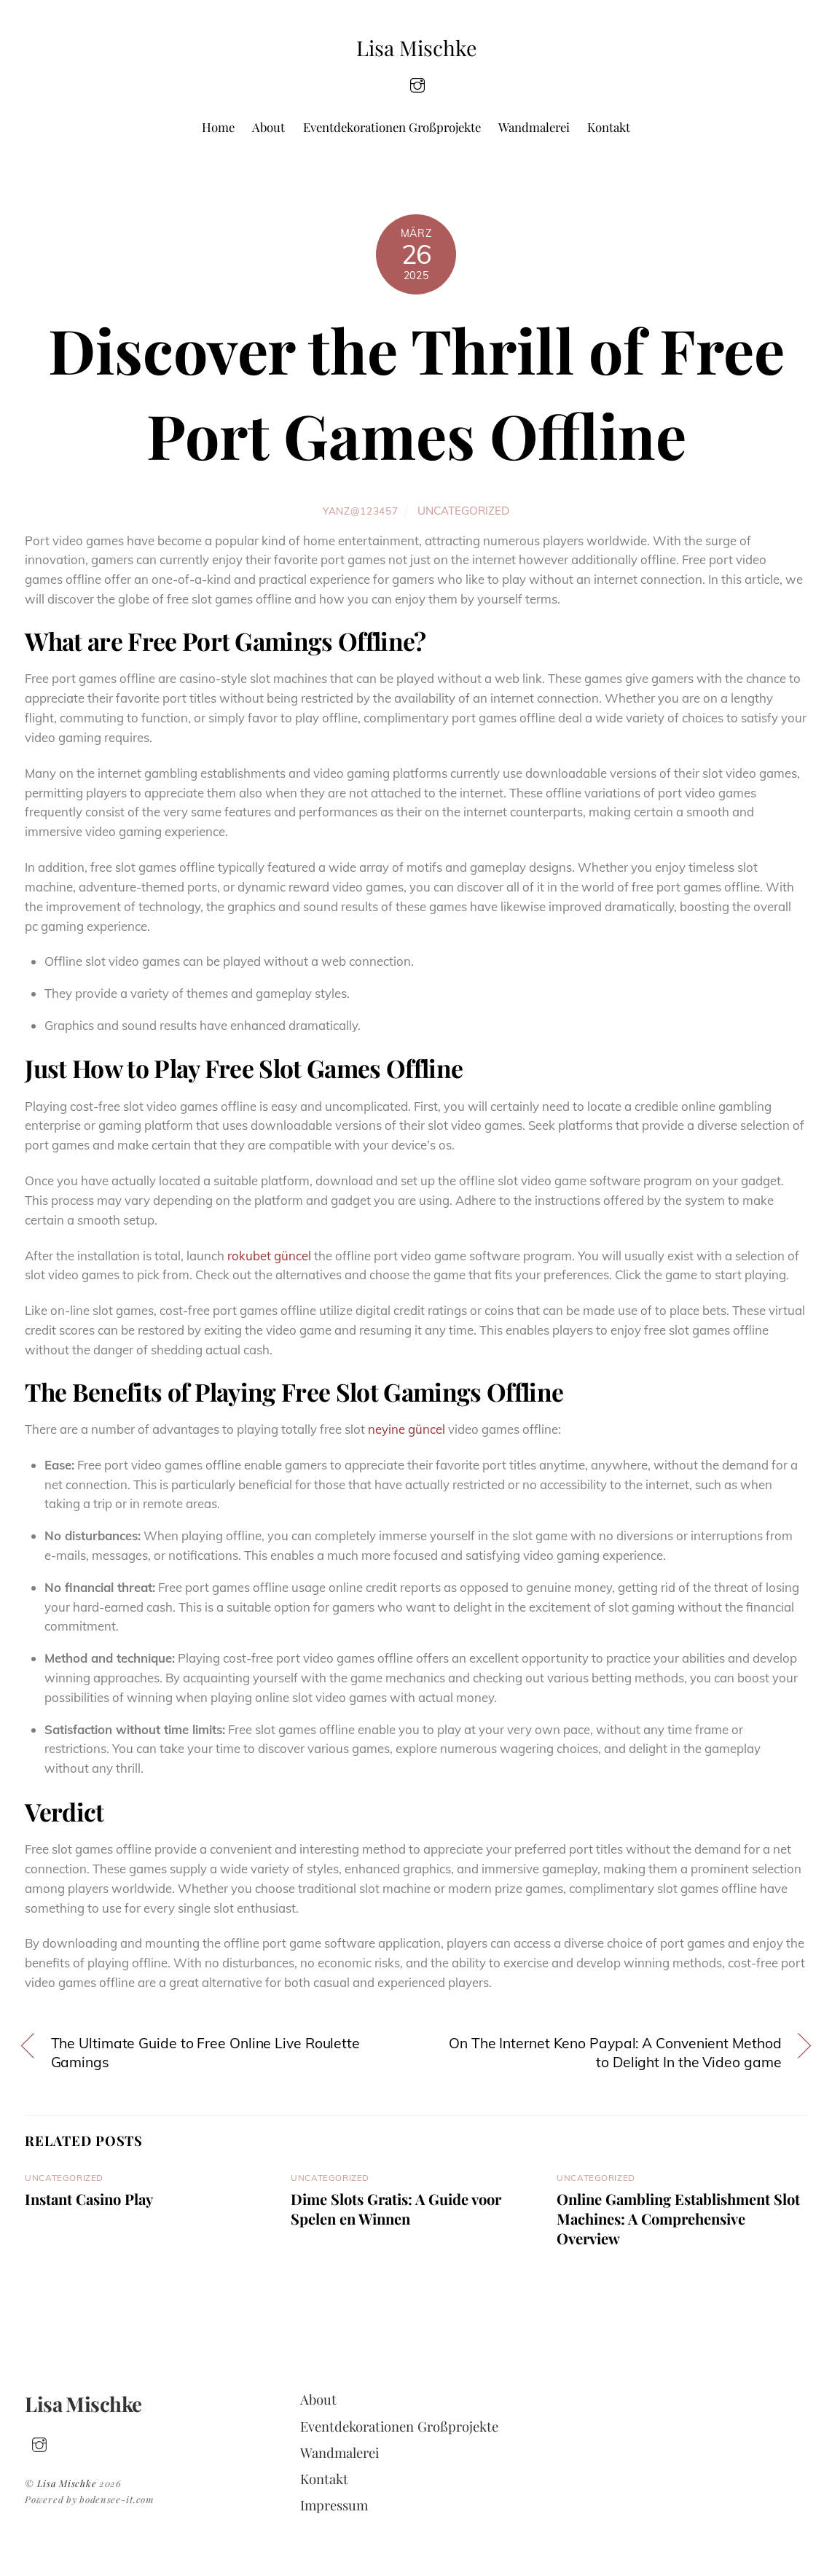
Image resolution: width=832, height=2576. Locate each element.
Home (218, 127)
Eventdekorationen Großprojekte (392, 127)
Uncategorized (463, 511)
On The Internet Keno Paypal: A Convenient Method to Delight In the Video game (615, 2053)
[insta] (417, 83)
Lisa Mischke (67, 2483)
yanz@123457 (361, 510)
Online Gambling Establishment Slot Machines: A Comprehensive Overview (678, 2218)
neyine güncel (406, 1429)
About (268, 127)
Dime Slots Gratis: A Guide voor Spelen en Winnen (396, 2208)
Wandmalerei (534, 127)
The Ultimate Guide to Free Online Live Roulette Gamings (205, 2053)
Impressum (334, 2505)
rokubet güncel (269, 1255)
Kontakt (608, 127)
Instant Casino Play (89, 2199)
